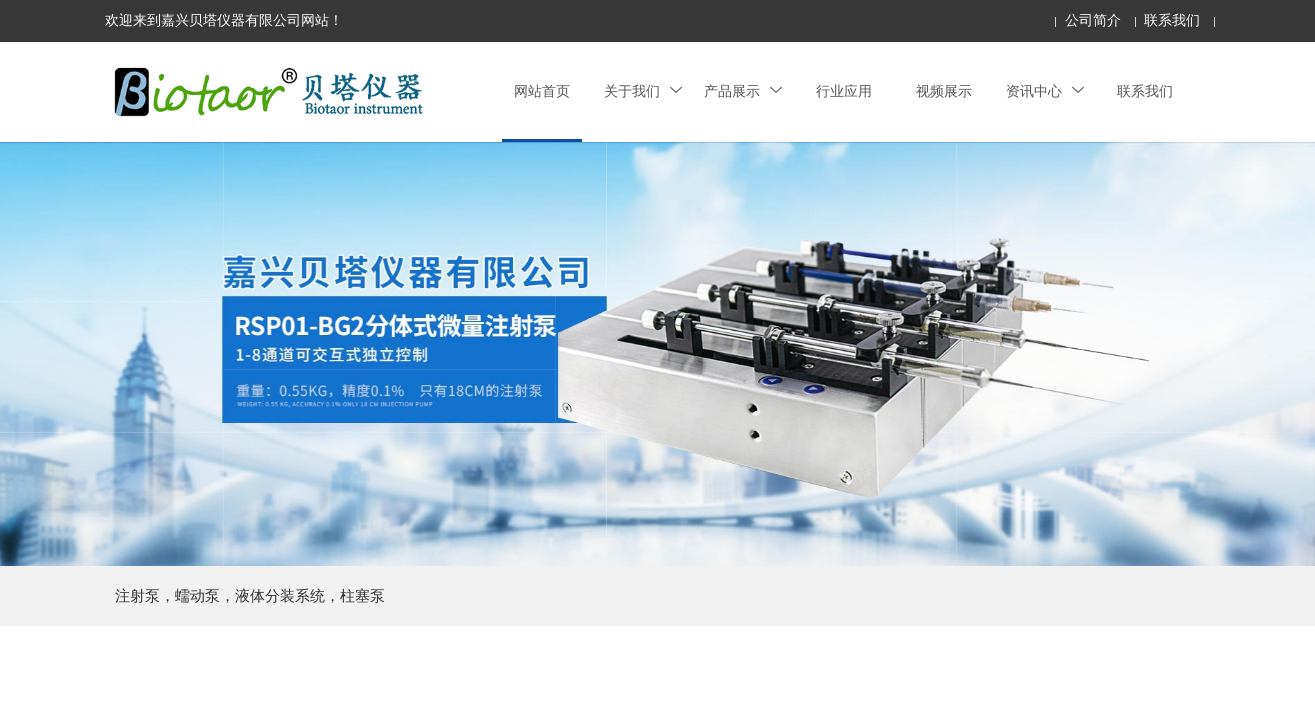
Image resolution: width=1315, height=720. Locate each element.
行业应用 (844, 91)
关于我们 (643, 91)
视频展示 (944, 91)
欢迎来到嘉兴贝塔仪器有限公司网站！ (224, 20)
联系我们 (1172, 20)
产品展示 (743, 91)
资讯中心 (1045, 91)
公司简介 (1093, 20)
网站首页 (542, 91)
